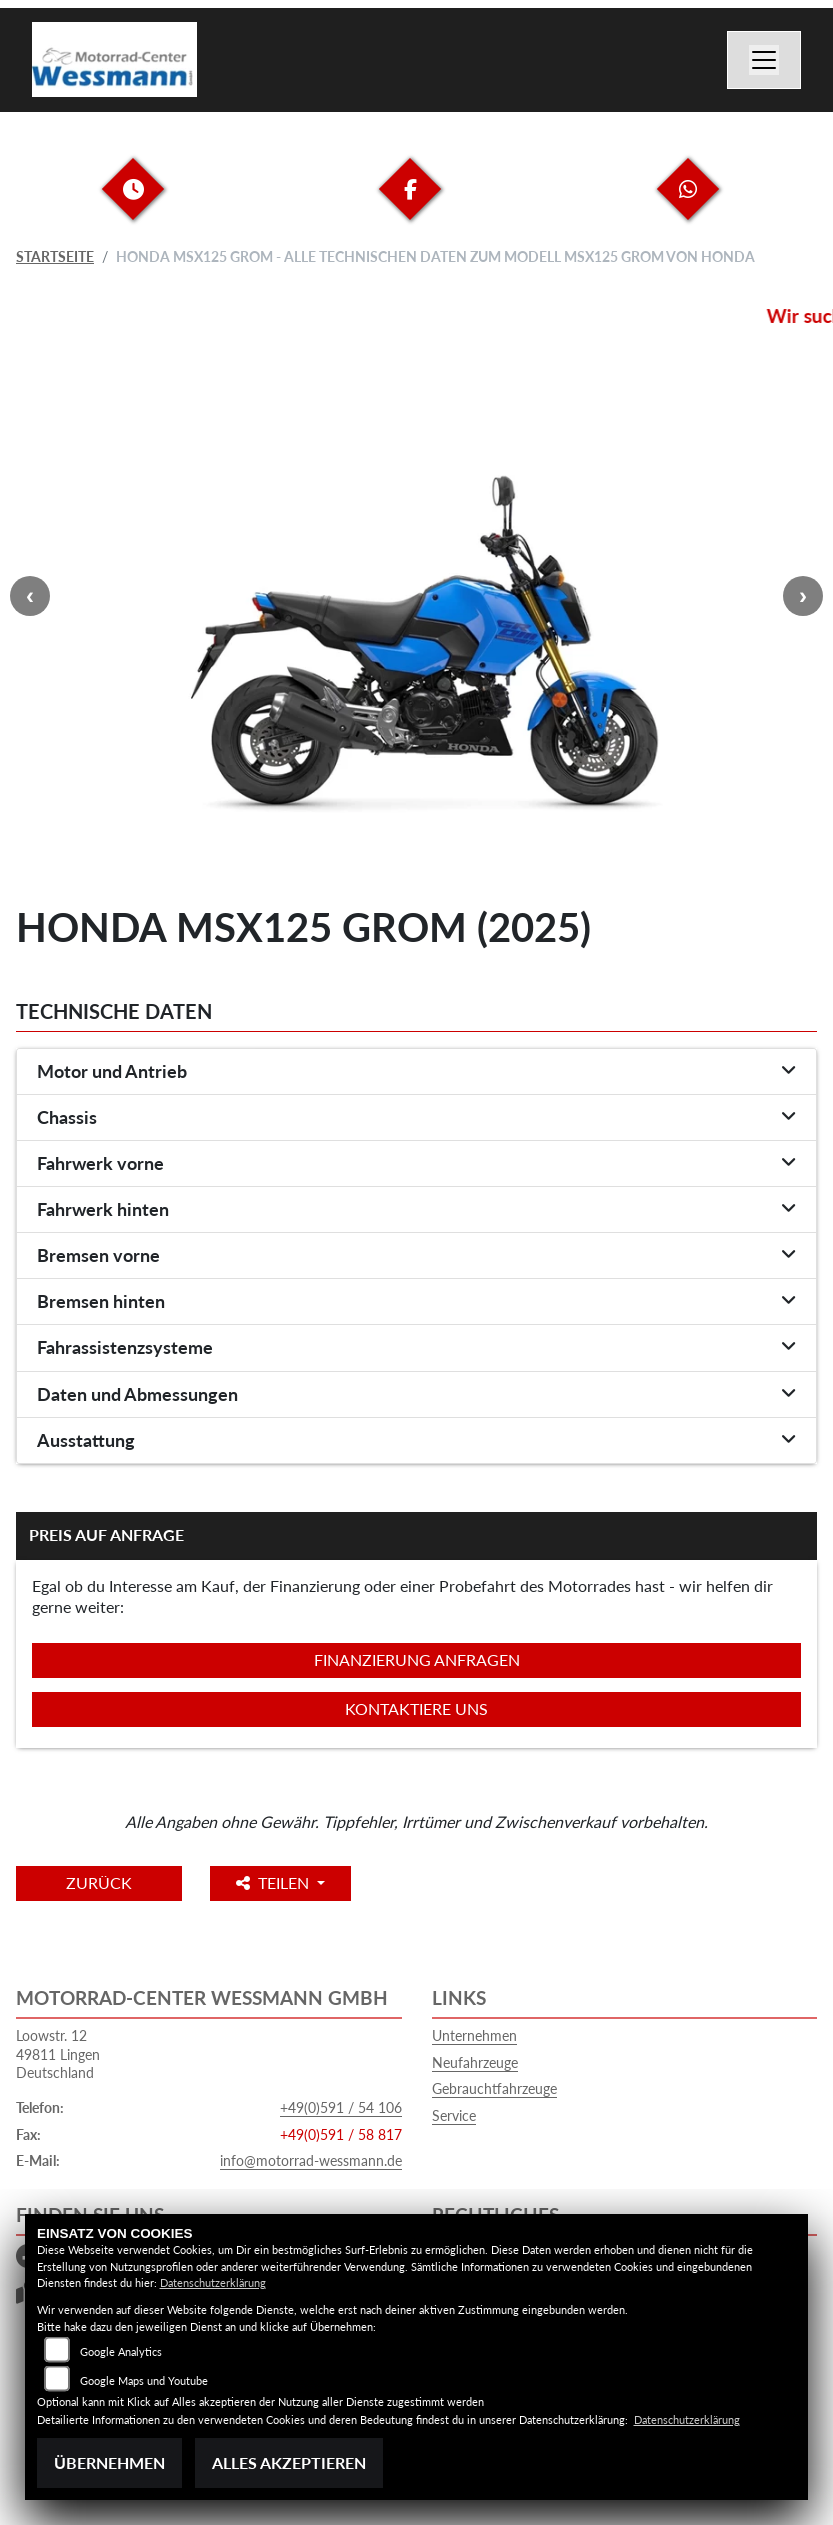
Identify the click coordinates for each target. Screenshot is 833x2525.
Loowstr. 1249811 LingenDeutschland (58, 2054)
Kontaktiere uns (416, 1708)
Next (803, 596)
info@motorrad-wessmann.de (311, 2160)
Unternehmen (474, 2035)
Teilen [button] (274, 1882)
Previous (30, 596)
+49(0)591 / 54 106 (341, 2107)
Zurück (99, 1882)
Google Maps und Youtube (144, 2380)
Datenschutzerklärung (213, 2282)
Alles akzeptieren (289, 2462)
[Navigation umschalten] (764, 60)
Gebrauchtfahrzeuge (494, 2088)
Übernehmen (109, 2462)
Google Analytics (121, 2351)
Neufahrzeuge (475, 2062)
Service (454, 2115)
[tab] (416, 1072)
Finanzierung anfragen (417, 1659)
